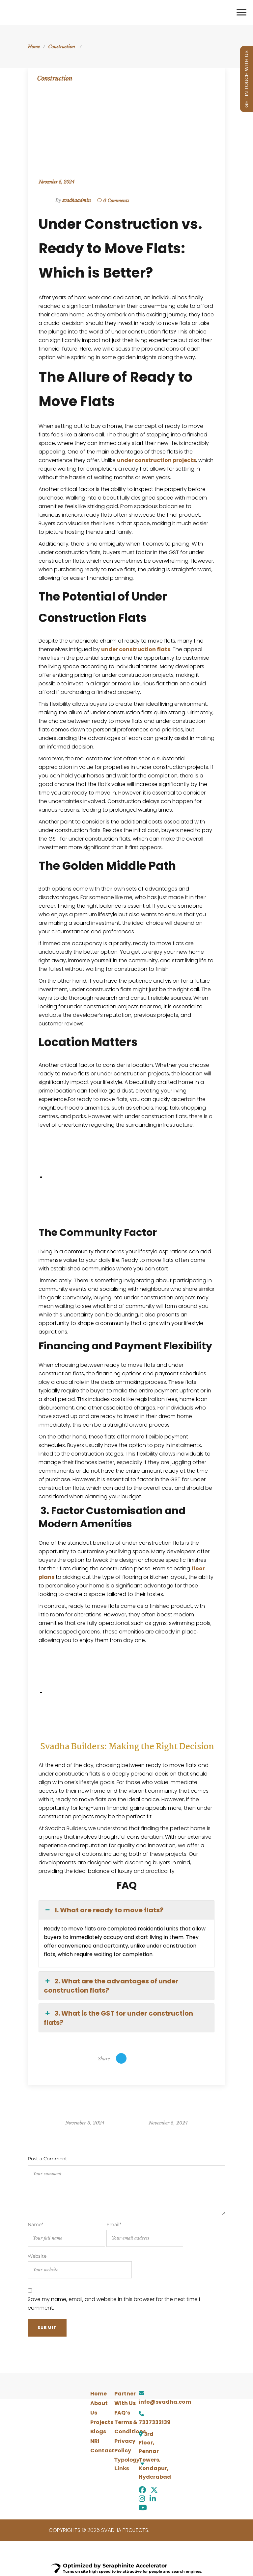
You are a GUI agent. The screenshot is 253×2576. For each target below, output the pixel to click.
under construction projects (156, 460)
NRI (94, 2441)
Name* (66, 2234)
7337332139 (155, 2422)
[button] (126, 2464)
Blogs (98, 2431)
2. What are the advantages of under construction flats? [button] (111, 1985)
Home (34, 47)
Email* (144, 2234)
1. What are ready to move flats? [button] (103, 1910)
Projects (101, 2422)
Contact (102, 2450)
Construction (61, 47)
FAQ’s (122, 2413)
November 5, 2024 (56, 182)
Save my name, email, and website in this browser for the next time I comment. (114, 2303)
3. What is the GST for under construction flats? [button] (118, 2018)
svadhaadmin (76, 200)
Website (80, 2265)
